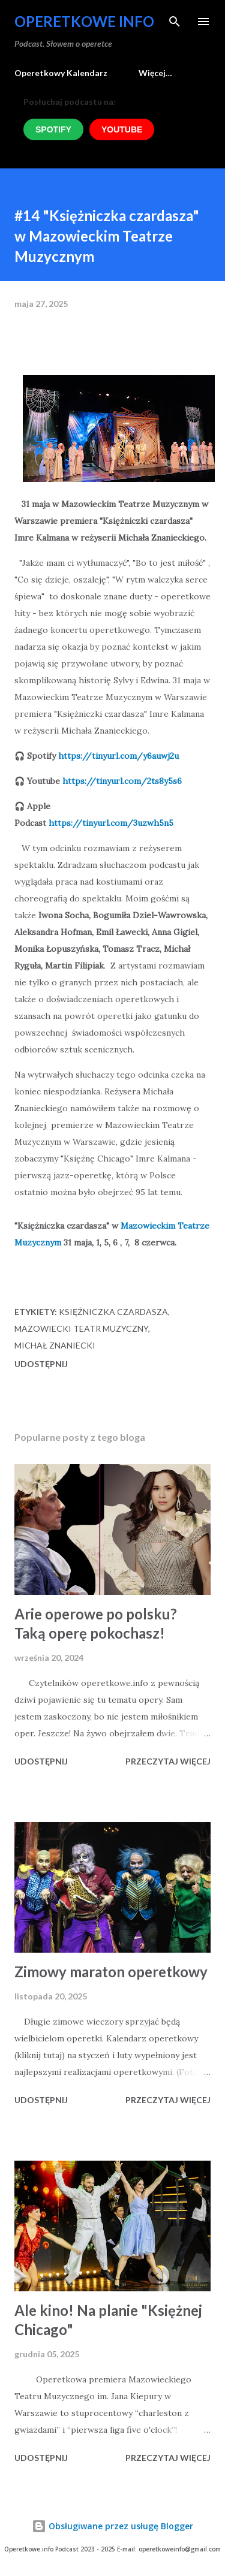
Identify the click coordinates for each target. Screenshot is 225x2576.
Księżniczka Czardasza (113, 1312)
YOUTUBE (121, 129)
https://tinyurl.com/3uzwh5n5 (111, 823)
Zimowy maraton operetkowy (111, 1971)
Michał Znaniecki (54, 1345)
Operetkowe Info (84, 21)
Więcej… (155, 73)
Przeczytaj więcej (168, 1761)
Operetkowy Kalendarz (60, 73)
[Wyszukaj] (174, 21)
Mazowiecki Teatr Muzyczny (81, 1328)
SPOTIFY (53, 129)
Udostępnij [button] (41, 1364)
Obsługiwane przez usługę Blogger (112, 2526)
